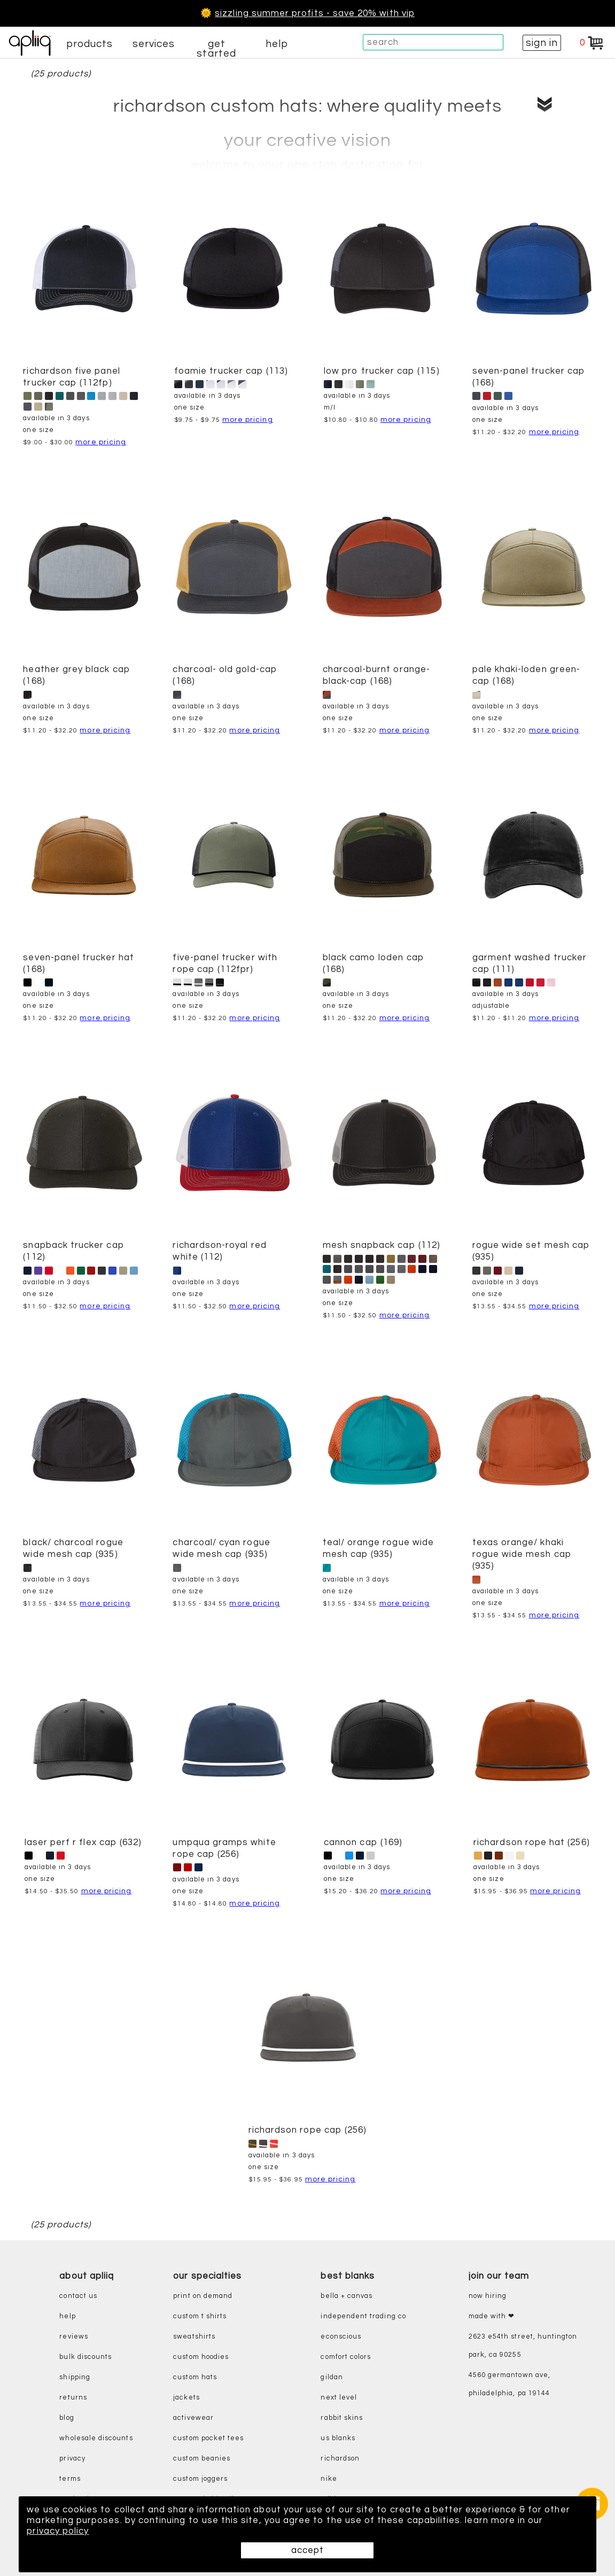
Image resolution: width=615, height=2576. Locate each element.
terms (69, 2478)
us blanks (338, 2438)
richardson (340, 2458)
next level (339, 2397)
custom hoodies (201, 2357)
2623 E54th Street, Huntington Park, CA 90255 (523, 2345)
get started (216, 48)
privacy (72, 2458)
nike (329, 2478)
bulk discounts (85, 2357)
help (277, 43)
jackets (186, 2397)
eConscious (341, 2336)
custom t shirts (200, 2316)
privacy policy (58, 2531)
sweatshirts (194, 2336)
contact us (78, 2296)
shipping (74, 2377)
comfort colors (346, 2357)
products (89, 43)
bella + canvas (346, 2296)
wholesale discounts (96, 2438)
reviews (73, 2336)
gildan (331, 2377)
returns (73, 2397)
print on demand (202, 2296)
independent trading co (363, 2316)
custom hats (195, 2377)
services (154, 43)
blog (66, 2418)
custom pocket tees (208, 2438)
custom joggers (200, 2478)
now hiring (488, 2296)
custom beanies (201, 2458)
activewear (193, 2418)
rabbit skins (342, 2418)
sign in (542, 42)
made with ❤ (492, 2316)
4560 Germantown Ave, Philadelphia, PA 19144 (509, 2384)
